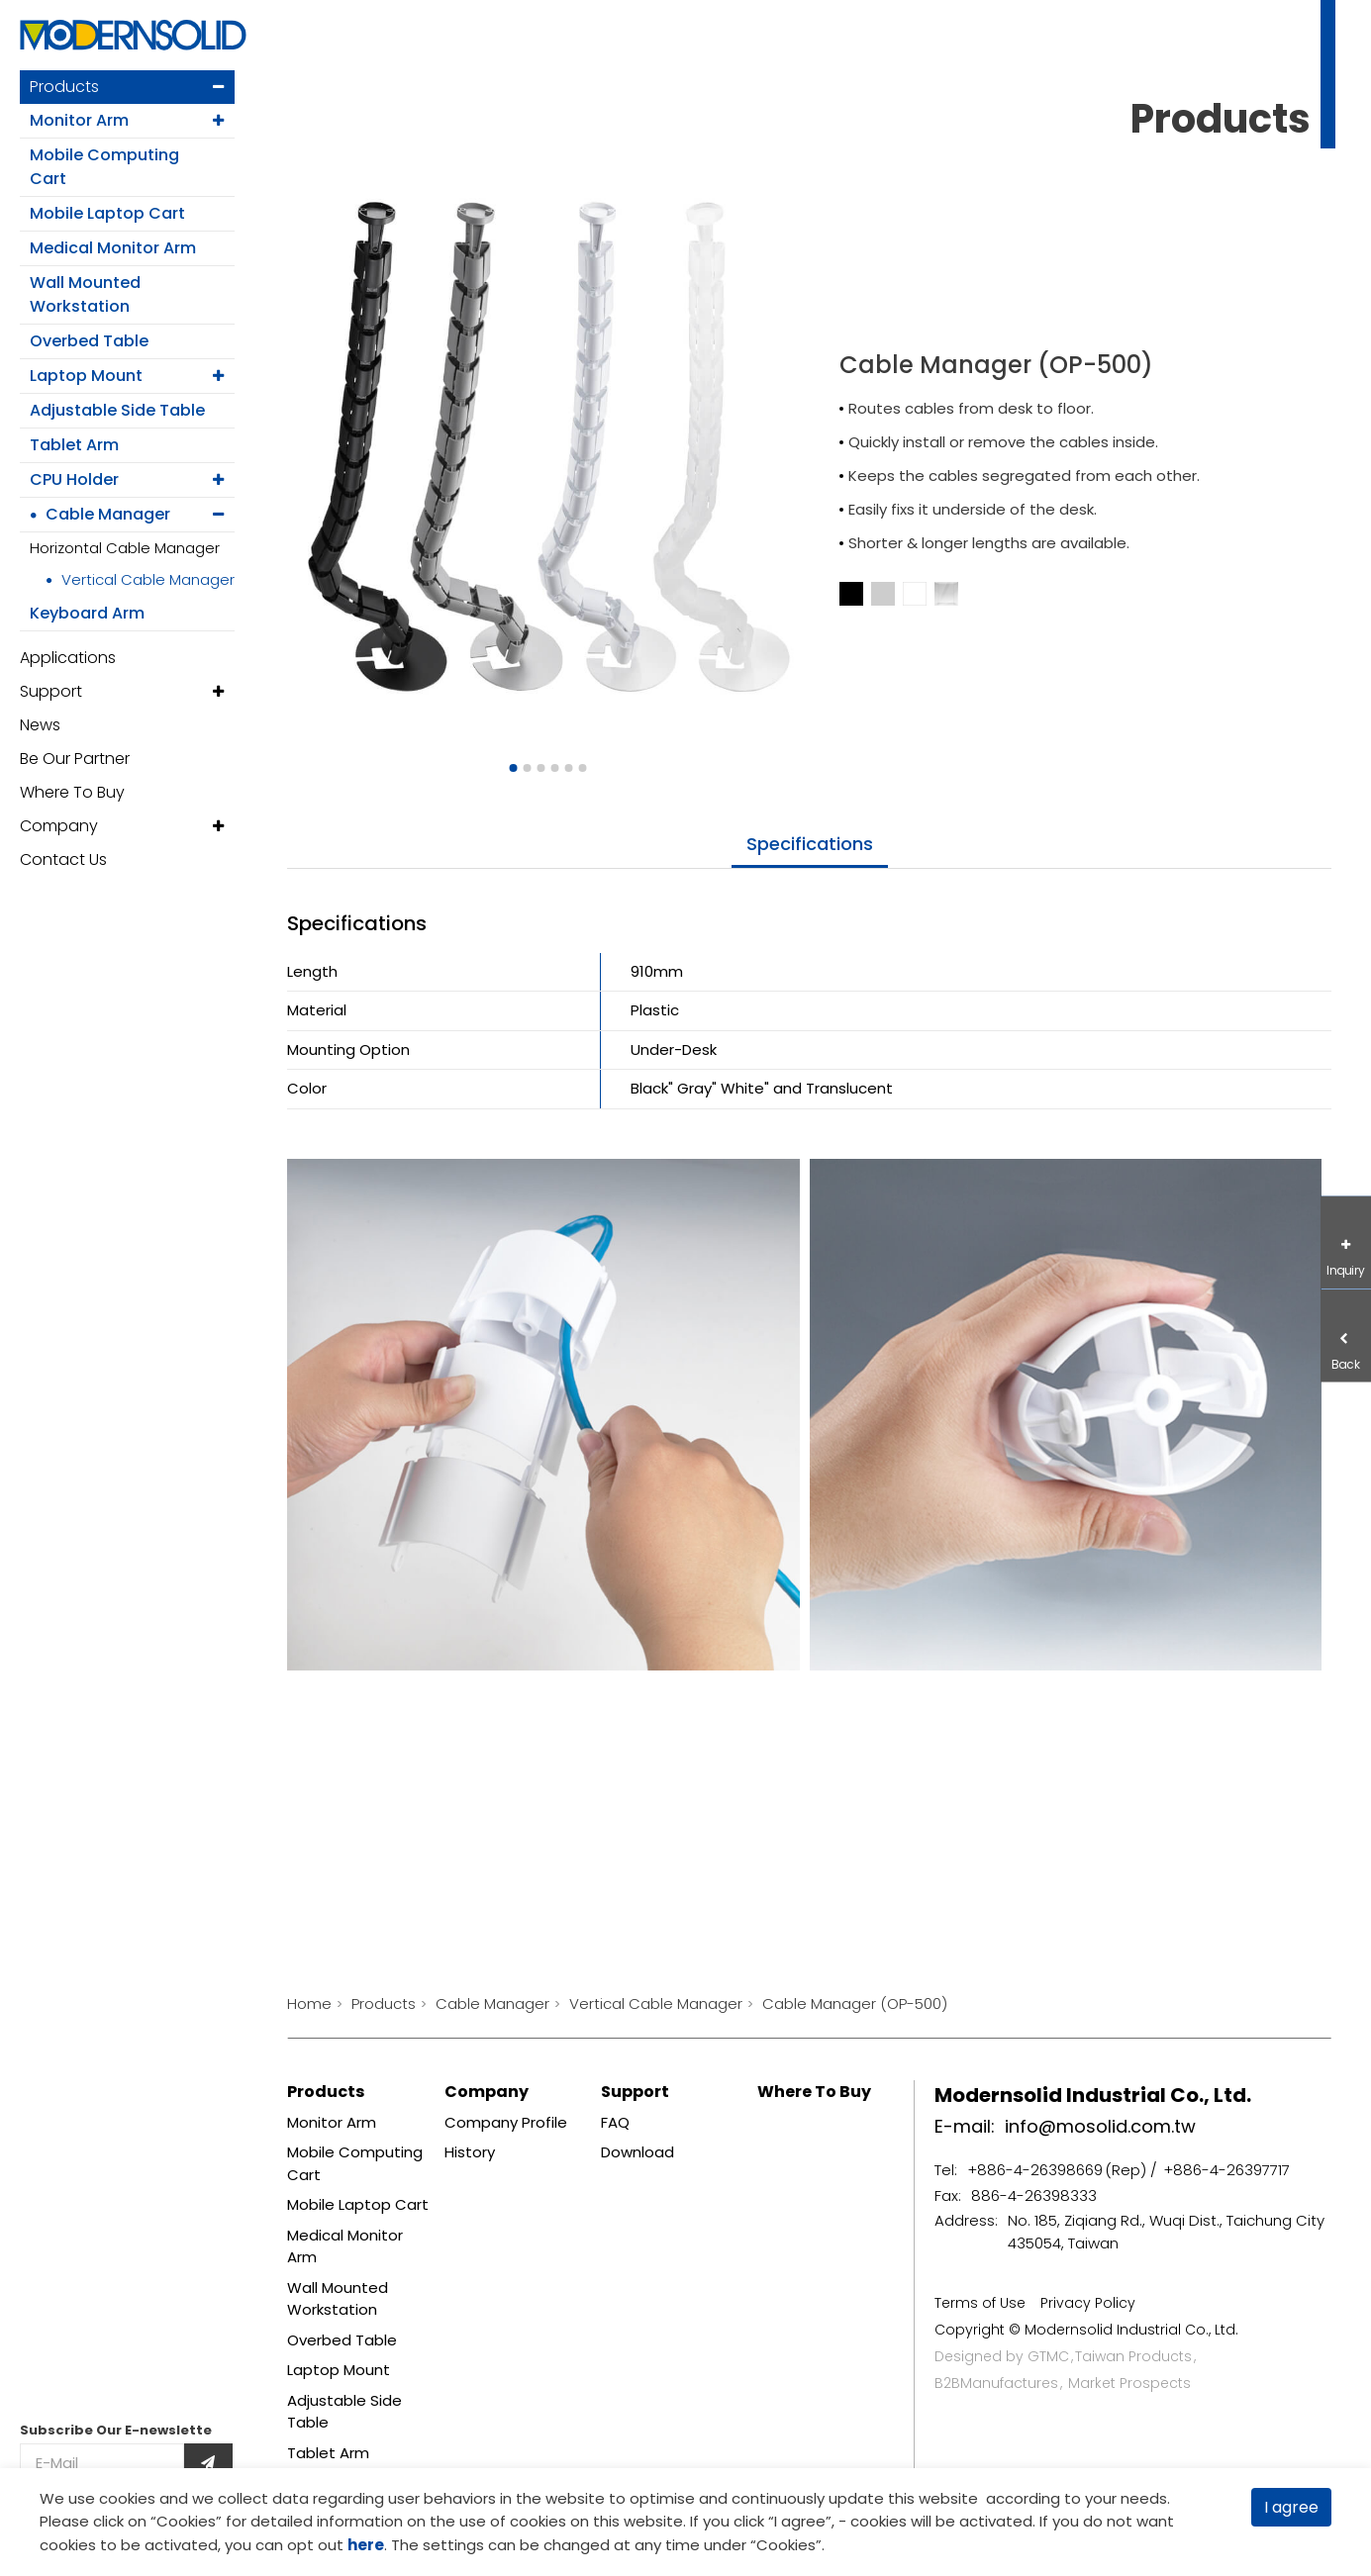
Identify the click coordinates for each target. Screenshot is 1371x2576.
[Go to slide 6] (583, 768)
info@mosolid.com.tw (1100, 2126)
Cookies (186, 2521)
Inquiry (1345, 1270)
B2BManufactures (996, 2383)
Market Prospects (1129, 2383)
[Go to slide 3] (541, 768)
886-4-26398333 (1034, 2195)
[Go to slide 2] (528, 768)
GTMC (1048, 2356)
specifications (809, 843)
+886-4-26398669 (1035, 2169)
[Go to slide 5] (569, 768)
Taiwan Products (1133, 2356)
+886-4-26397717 (1226, 2169)
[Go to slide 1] (514, 768)
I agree (1291, 2507)
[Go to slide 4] (555, 768)
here (365, 2544)
